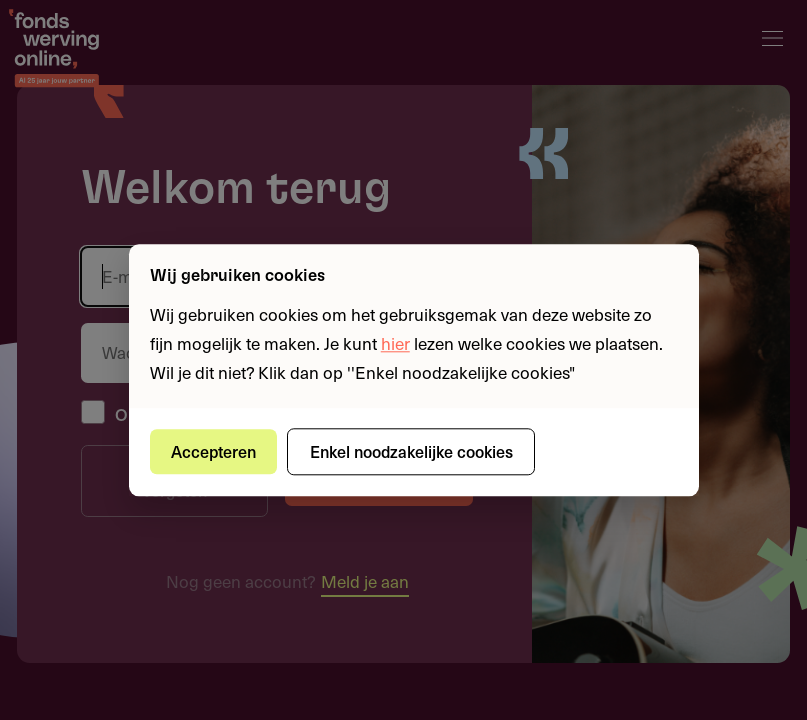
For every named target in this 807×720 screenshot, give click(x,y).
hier (395, 343)
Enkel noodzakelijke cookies (411, 451)
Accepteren (213, 451)
